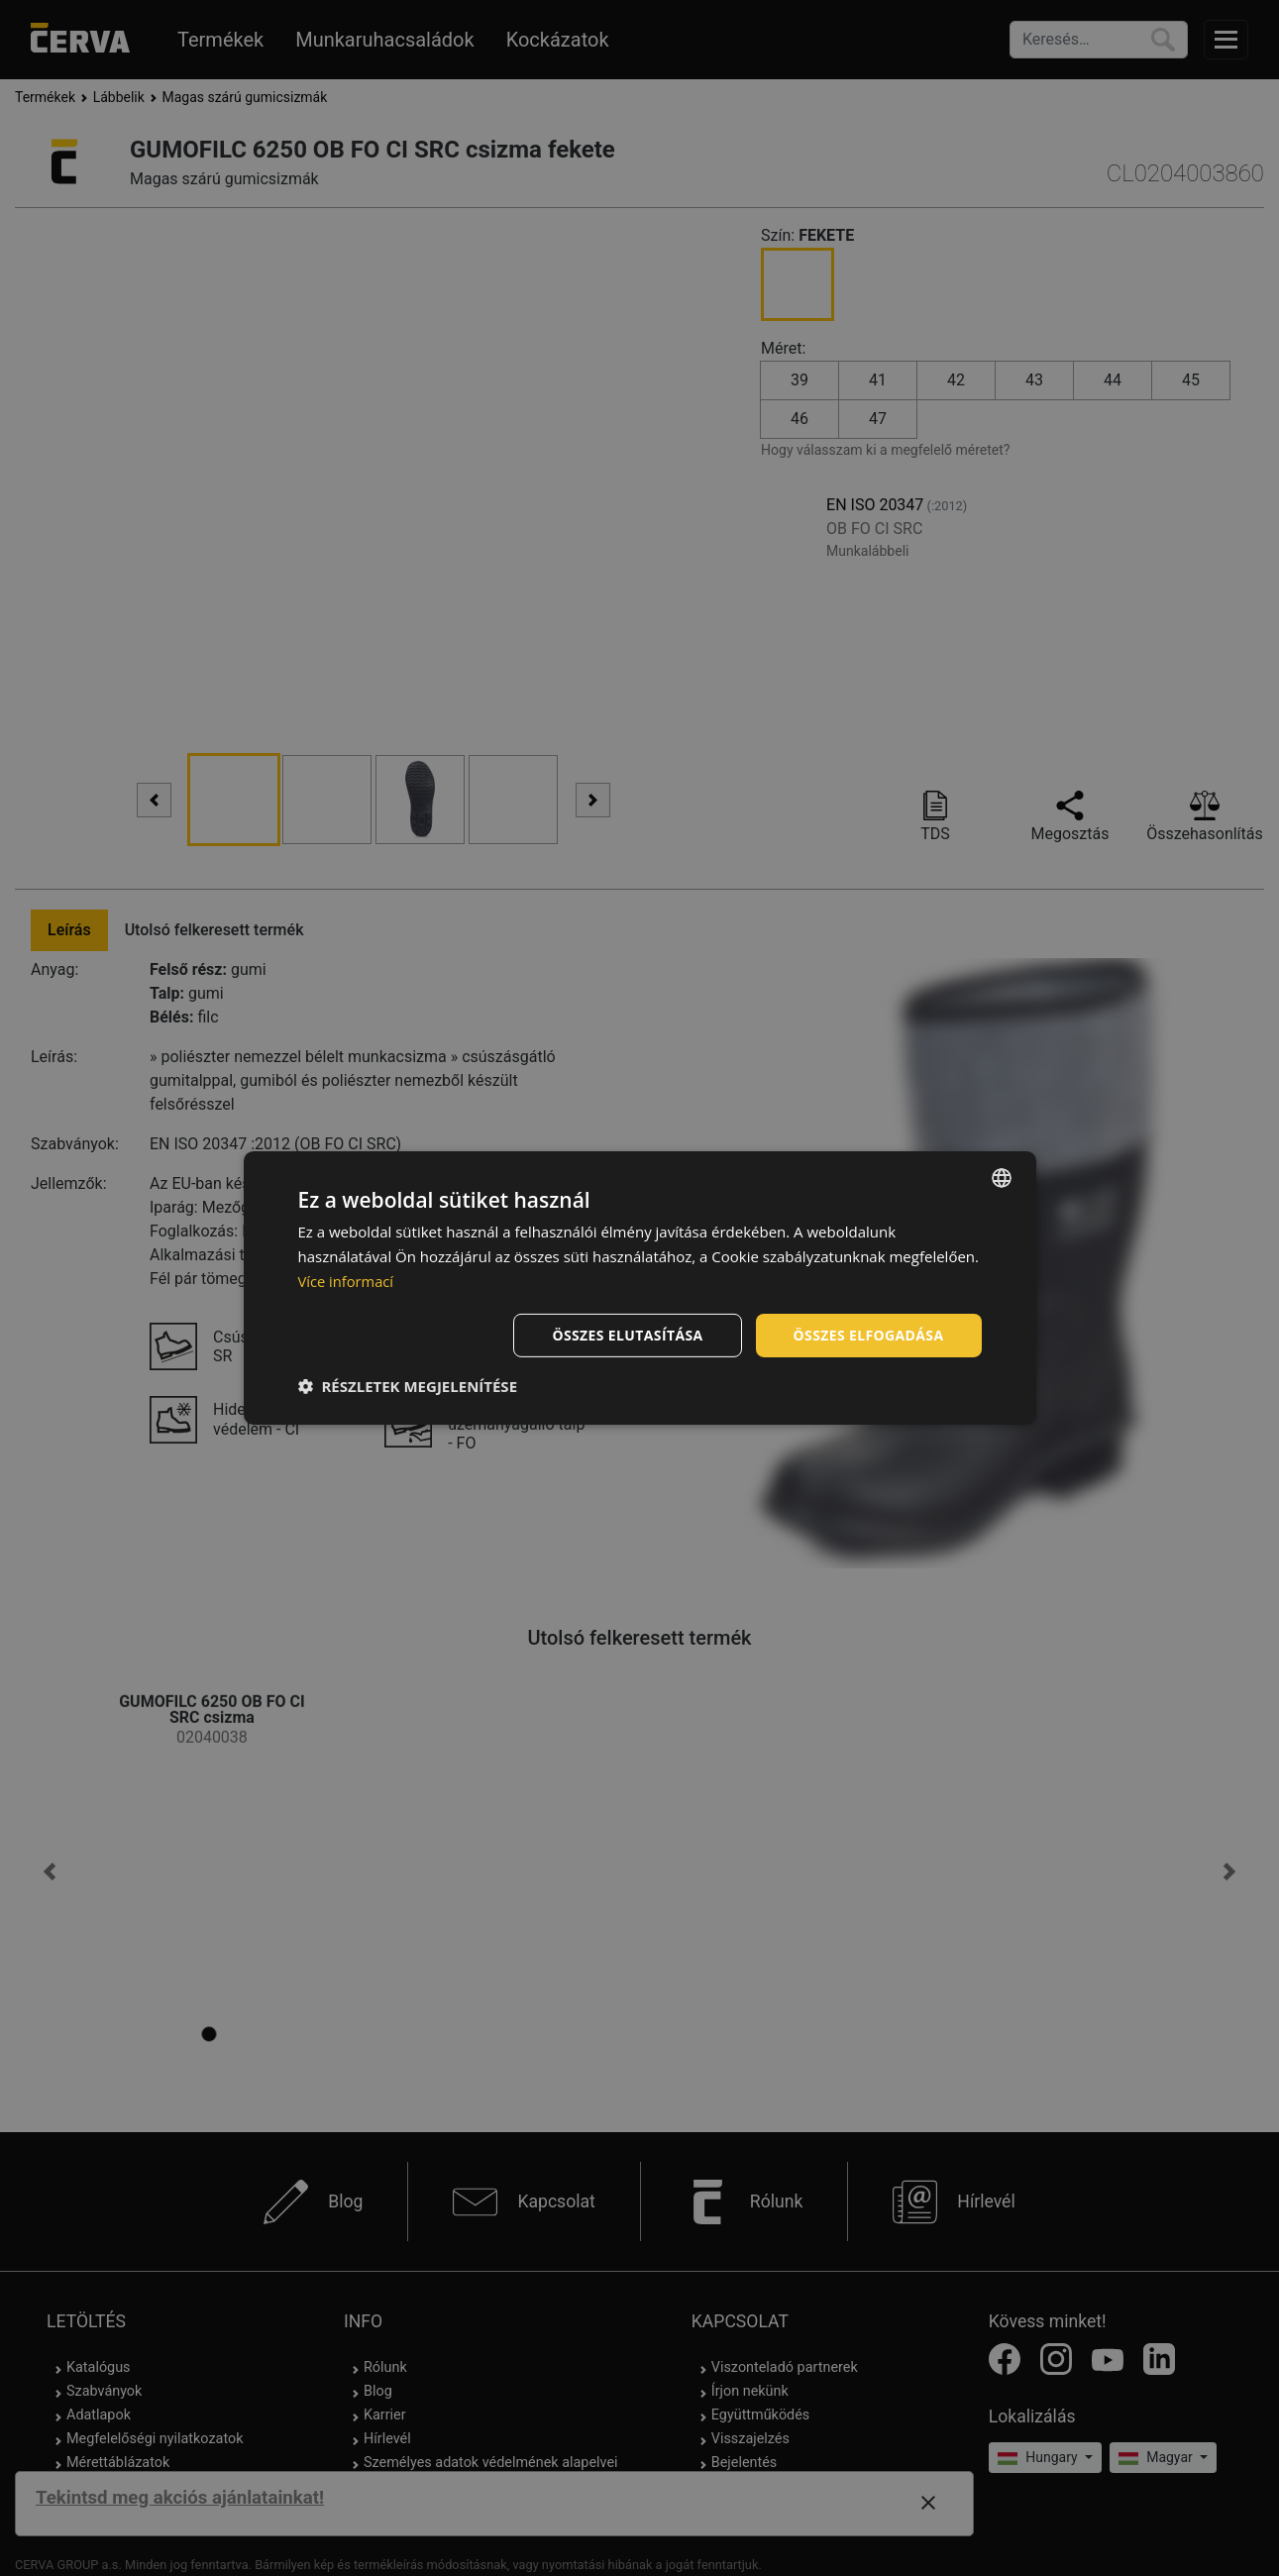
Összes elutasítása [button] (626, 1334)
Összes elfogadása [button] (868, 1334)
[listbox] (1002, 1178)
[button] (408, 1386)
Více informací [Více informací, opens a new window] (347, 1281)
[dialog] (640, 1288)
